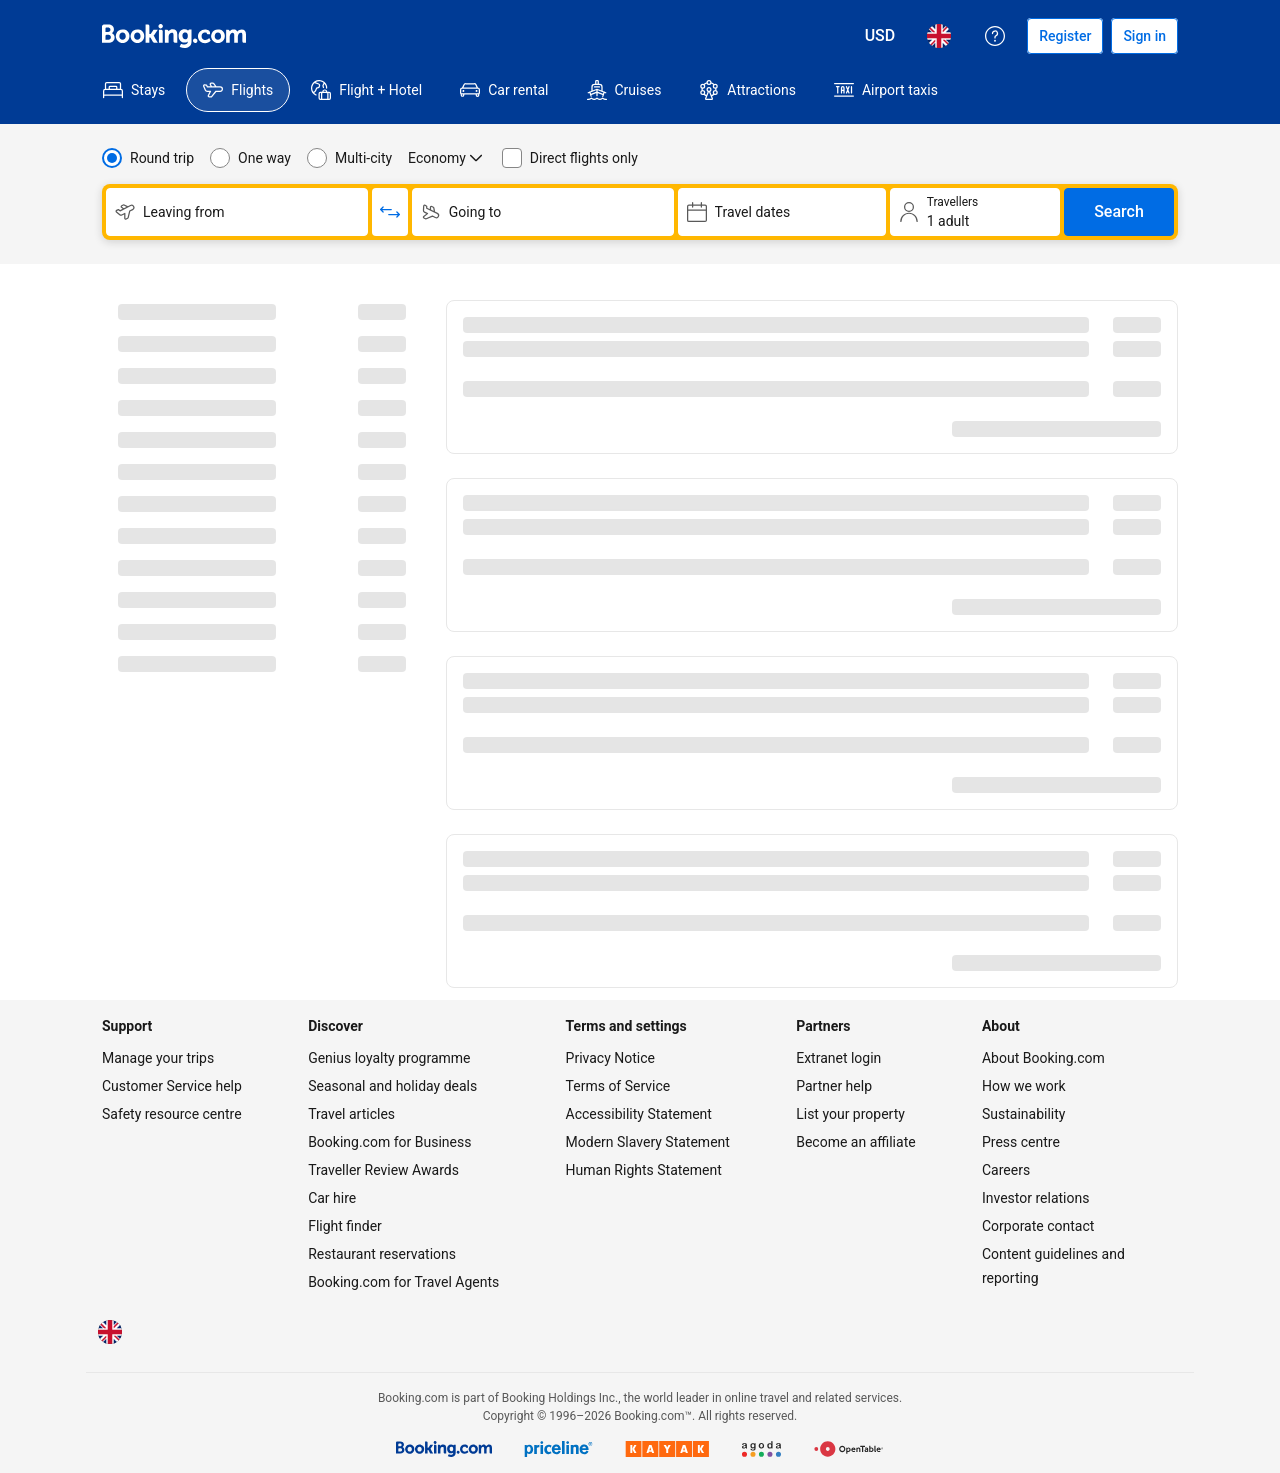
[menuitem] (134, 90)
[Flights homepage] (174, 36)
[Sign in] (1144, 36)
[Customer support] (995, 36)
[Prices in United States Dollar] (880, 36)
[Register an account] (1065, 36)
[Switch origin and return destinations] (390, 212)
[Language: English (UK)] (939, 36)
